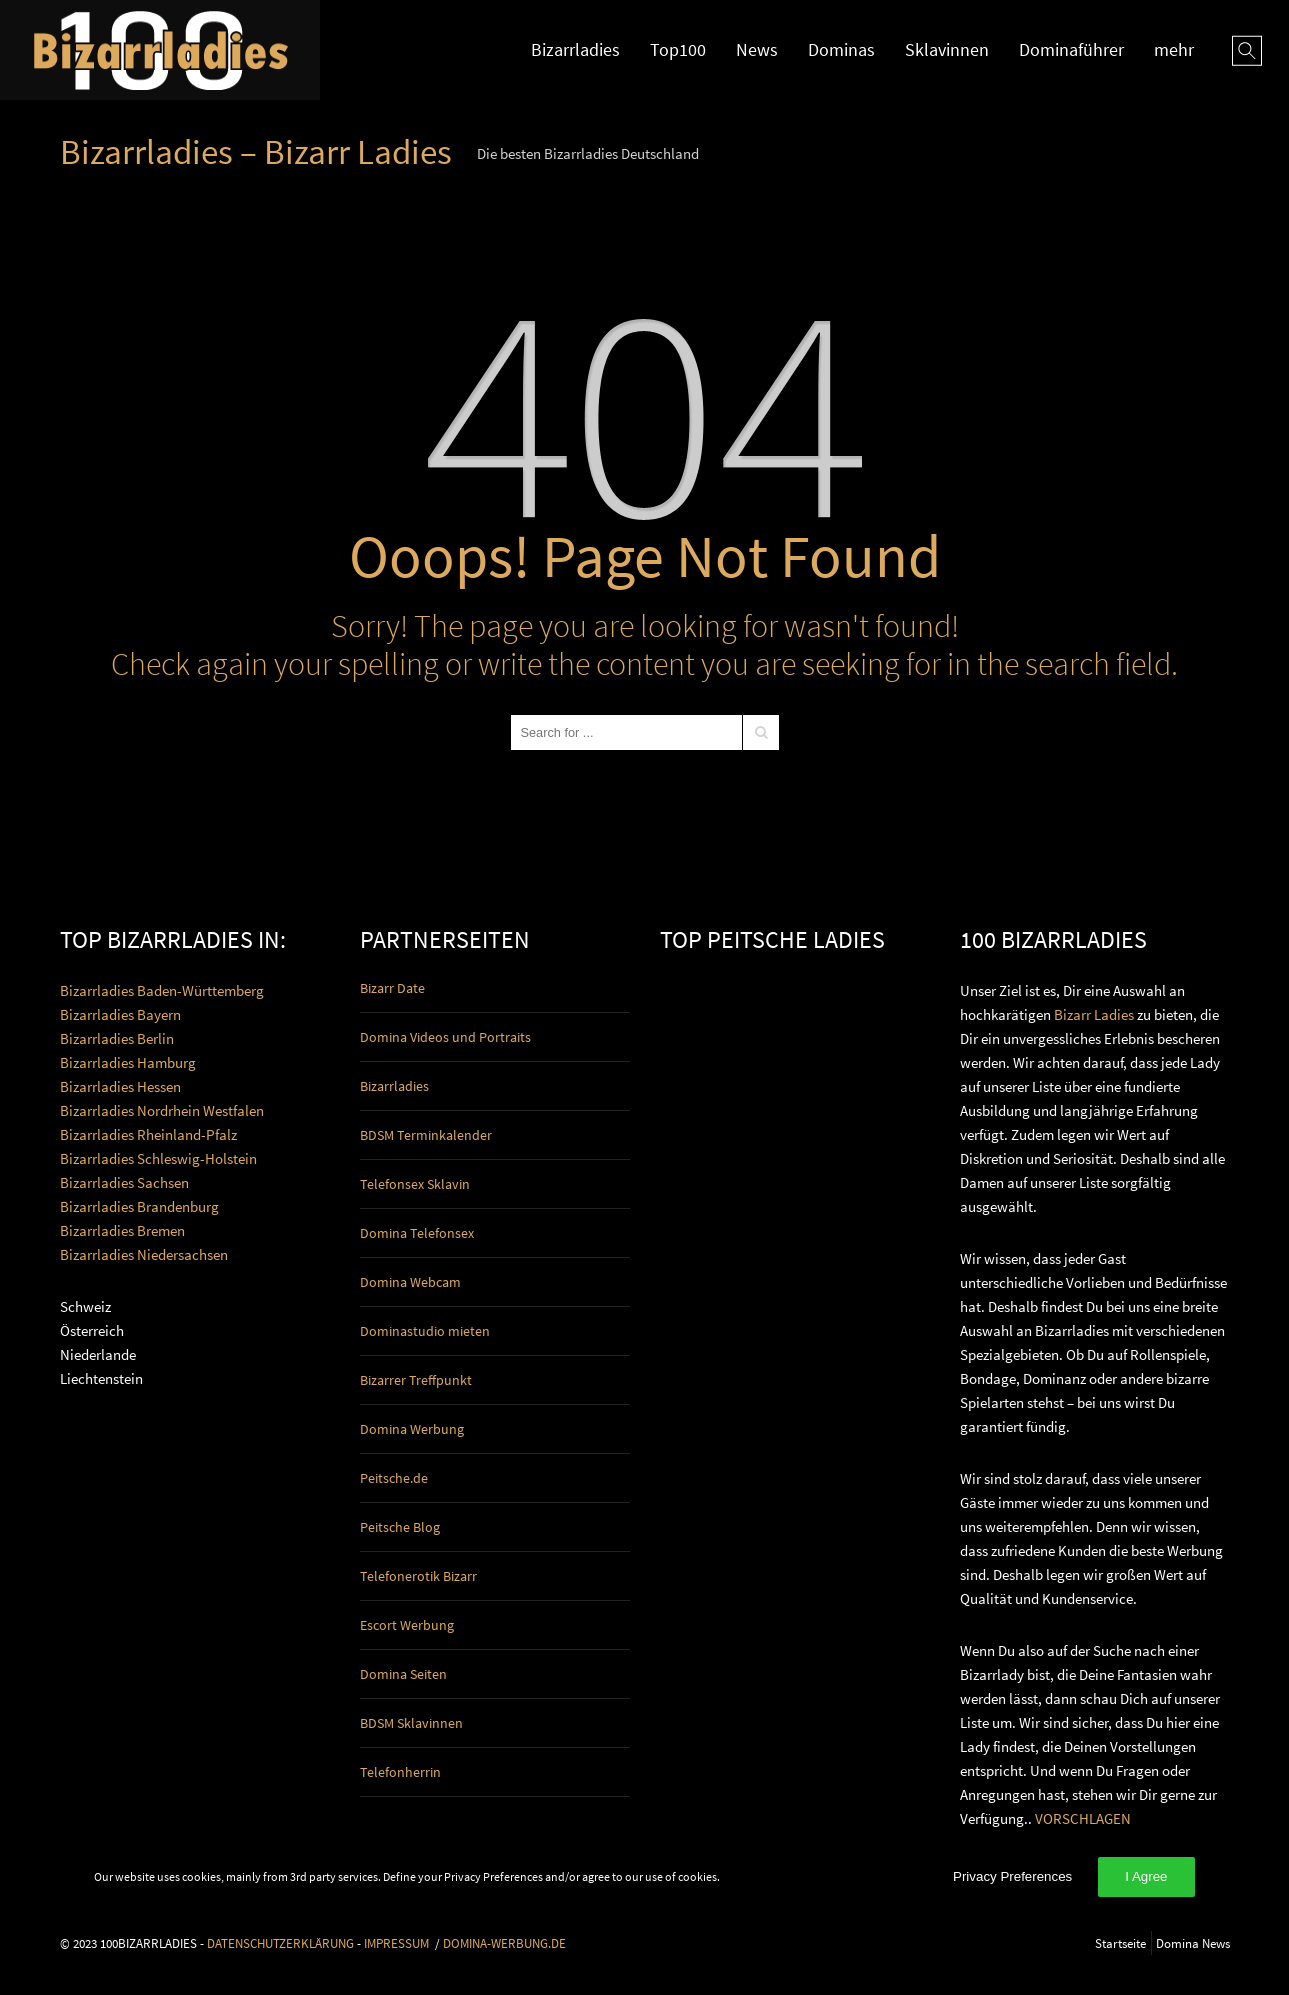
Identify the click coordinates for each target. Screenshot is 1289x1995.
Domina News (1193, 1943)
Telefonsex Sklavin (415, 1184)
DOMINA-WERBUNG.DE (504, 1943)
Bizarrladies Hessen (120, 1086)
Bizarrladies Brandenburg (139, 1206)
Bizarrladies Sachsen (124, 1182)
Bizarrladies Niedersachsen (144, 1254)
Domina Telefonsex (417, 1233)
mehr (1174, 49)
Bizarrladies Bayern (120, 1014)
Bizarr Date (392, 988)
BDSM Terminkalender (426, 1135)
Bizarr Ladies (1094, 1014)
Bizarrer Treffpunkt (416, 1380)
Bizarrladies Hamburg (128, 1062)
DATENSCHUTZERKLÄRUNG (280, 1943)
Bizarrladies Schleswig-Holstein (158, 1158)
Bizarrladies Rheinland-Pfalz (148, 1134)
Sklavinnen (947, 49)
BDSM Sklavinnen (411, 1723)
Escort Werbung (407, 1625)
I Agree (1146, 1876)
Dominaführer (1071, 49)
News (757, 49)
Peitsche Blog (400, 1527)
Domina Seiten (403, 1674)
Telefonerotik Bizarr (418, 1576)
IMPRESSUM (396, 1943)
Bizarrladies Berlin (117, 1038)
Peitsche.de (394, 1478)
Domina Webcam (410, 1282)
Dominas (841, 49)
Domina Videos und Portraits (445, 1037)
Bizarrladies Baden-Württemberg (162, 990)
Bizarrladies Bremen (122, 1230)
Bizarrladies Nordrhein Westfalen (162, 1110)
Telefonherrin (400, 1772)
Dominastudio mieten (425, 1331)
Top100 (678, 49)
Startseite (1120, 1943)
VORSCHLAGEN (1083, 1818)
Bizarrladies (575, 49)
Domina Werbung (412, 1429)
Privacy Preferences (1012, 1876)
